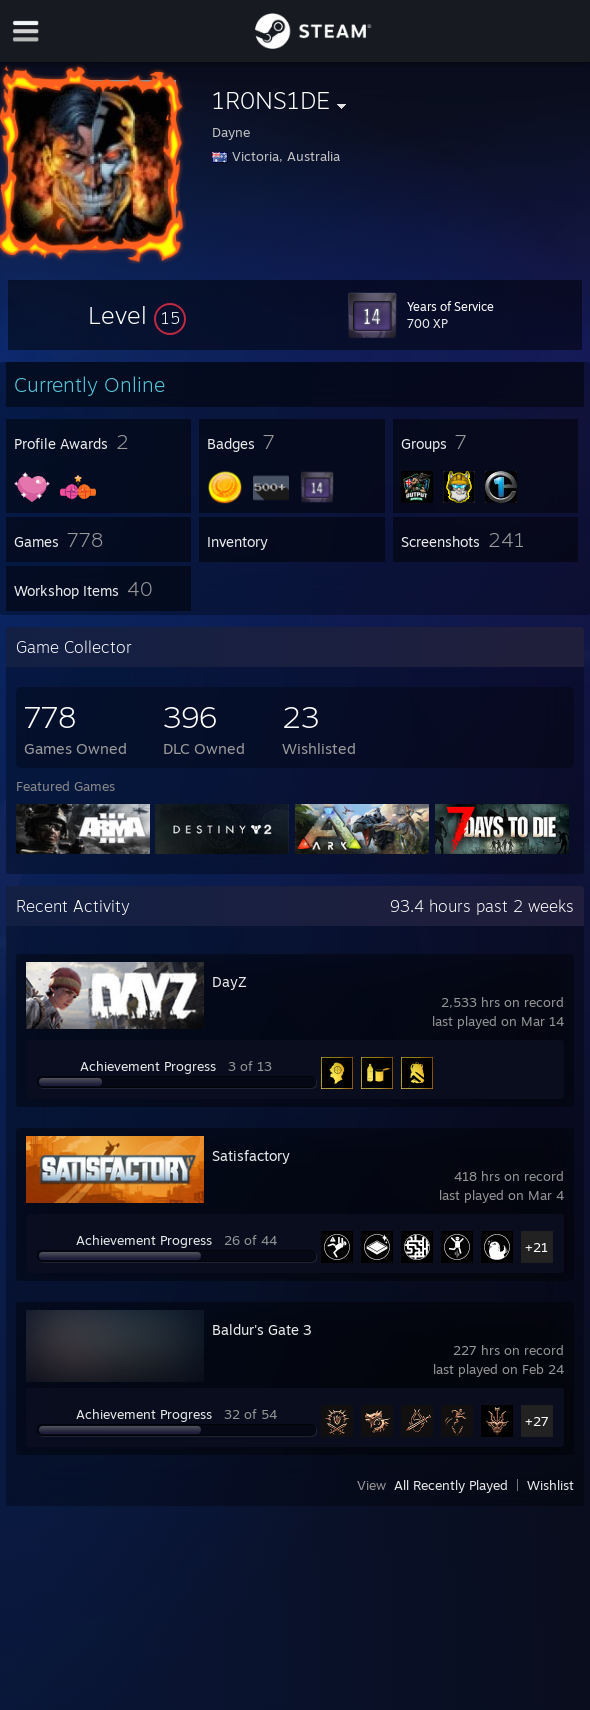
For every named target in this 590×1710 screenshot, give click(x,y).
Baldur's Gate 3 (262, 1329)
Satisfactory (251, 1155)
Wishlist (550, 1485)
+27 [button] (537, 1421)
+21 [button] (536, 1247)
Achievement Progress (148, 1066)
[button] (137, 315)
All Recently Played (451, 1485)
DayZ (229, 981)
